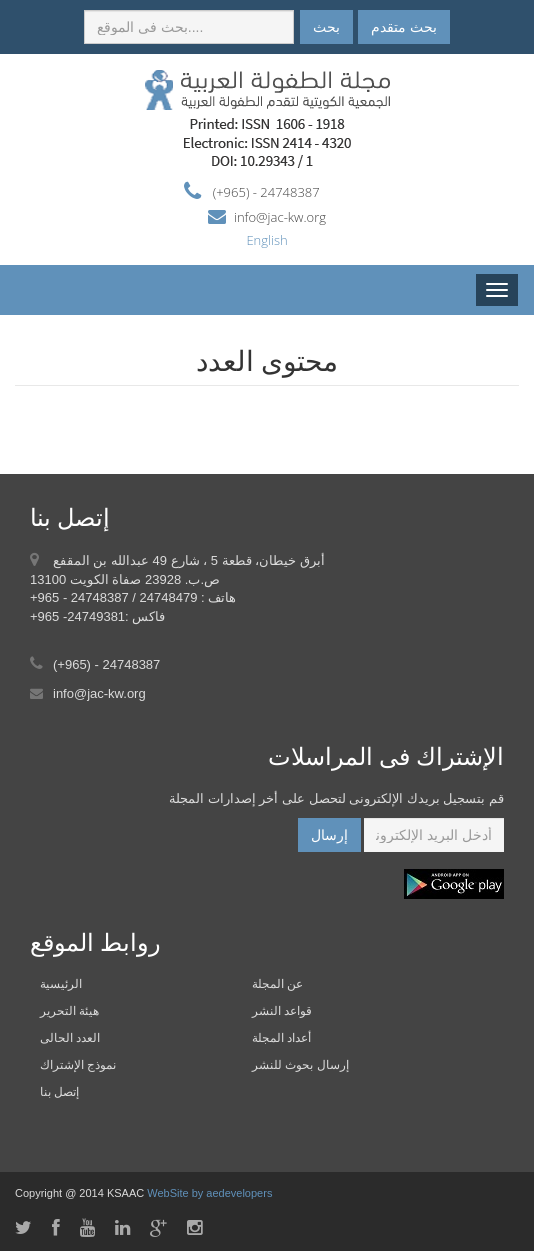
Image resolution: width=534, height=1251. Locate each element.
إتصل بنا (59, 1092)
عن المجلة (277, 984)
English (266, 240)
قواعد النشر (282, 1011)
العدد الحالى (70, 1038)
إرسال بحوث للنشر (300, 1065)
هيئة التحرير (69, 1011)
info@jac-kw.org (280, 217)
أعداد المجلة (281, 1038)
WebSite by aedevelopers (209, 1193)
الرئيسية (61, 984)
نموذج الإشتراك (78, 1065)
